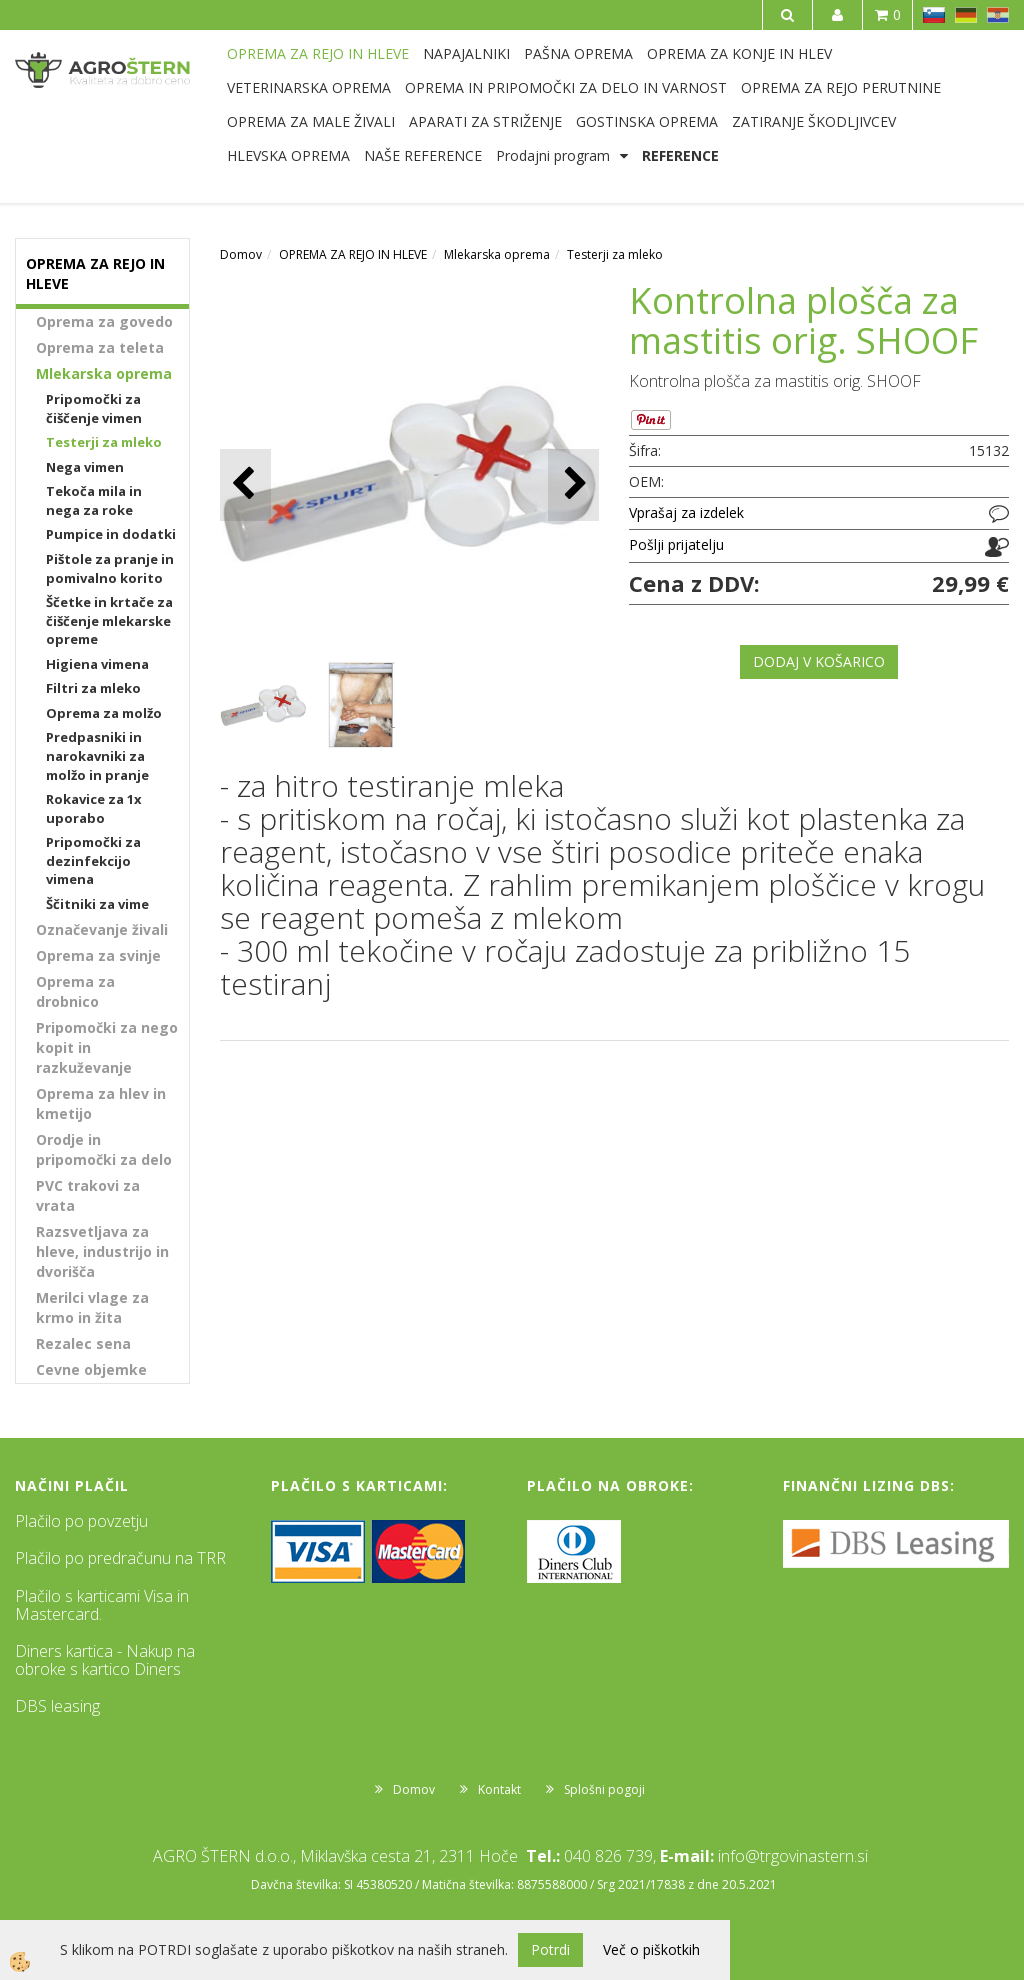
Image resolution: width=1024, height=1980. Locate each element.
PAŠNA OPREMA (578, 53)
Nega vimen (85, 467)
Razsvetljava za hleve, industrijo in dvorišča (102, 1251)
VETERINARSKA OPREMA (309, 87)
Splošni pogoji (604, 1789)
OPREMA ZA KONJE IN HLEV (739, 53)
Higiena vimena (97, 664)
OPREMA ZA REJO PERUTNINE (841, 87)
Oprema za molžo (104, 713)
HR (998, 15)
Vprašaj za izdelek (686, 512)
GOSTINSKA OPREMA (647, 121)
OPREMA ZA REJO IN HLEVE (318, 53)
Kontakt (499, 1789)
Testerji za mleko (104, 442)
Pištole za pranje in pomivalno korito (110, 568)
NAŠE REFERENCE (423, 155)
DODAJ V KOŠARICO (819, 661)
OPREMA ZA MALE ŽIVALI (311, 121)
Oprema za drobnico (75, 991)
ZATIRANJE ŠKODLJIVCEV (814, 121)
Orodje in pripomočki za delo (104, 1149)
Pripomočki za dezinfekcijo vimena (93, 860)
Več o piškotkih (651, 1949)
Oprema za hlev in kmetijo (101, 1103)
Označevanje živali (102, 929)
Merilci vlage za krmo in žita (92, 1307)
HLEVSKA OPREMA (288, 155)
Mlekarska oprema (104, 373)
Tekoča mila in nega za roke (94, 500)
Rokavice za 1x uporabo (94, 808)
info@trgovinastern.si (793, 1856)
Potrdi (550, 1949)
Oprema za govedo (104, 321)
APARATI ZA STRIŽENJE (485, 121)
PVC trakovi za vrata (88, 1195)
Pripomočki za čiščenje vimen (94, 408)
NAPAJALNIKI (466, 53)
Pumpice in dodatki (111, 534)
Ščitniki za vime (97, 904)
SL (934, 15)
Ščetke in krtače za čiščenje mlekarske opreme (109, 620)
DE (966, 15)
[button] (573, 484)
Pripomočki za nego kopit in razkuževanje (107, 1047)
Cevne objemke (91, 1369)
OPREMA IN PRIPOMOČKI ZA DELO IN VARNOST (566, 87)
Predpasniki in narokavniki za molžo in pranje (97, 755)
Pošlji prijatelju (676, 544)
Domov (241, 254)
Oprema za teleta (100, 347)
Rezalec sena (83, 1343)
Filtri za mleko (93, 688)
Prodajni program (553, 155)
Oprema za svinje (98, 955)
